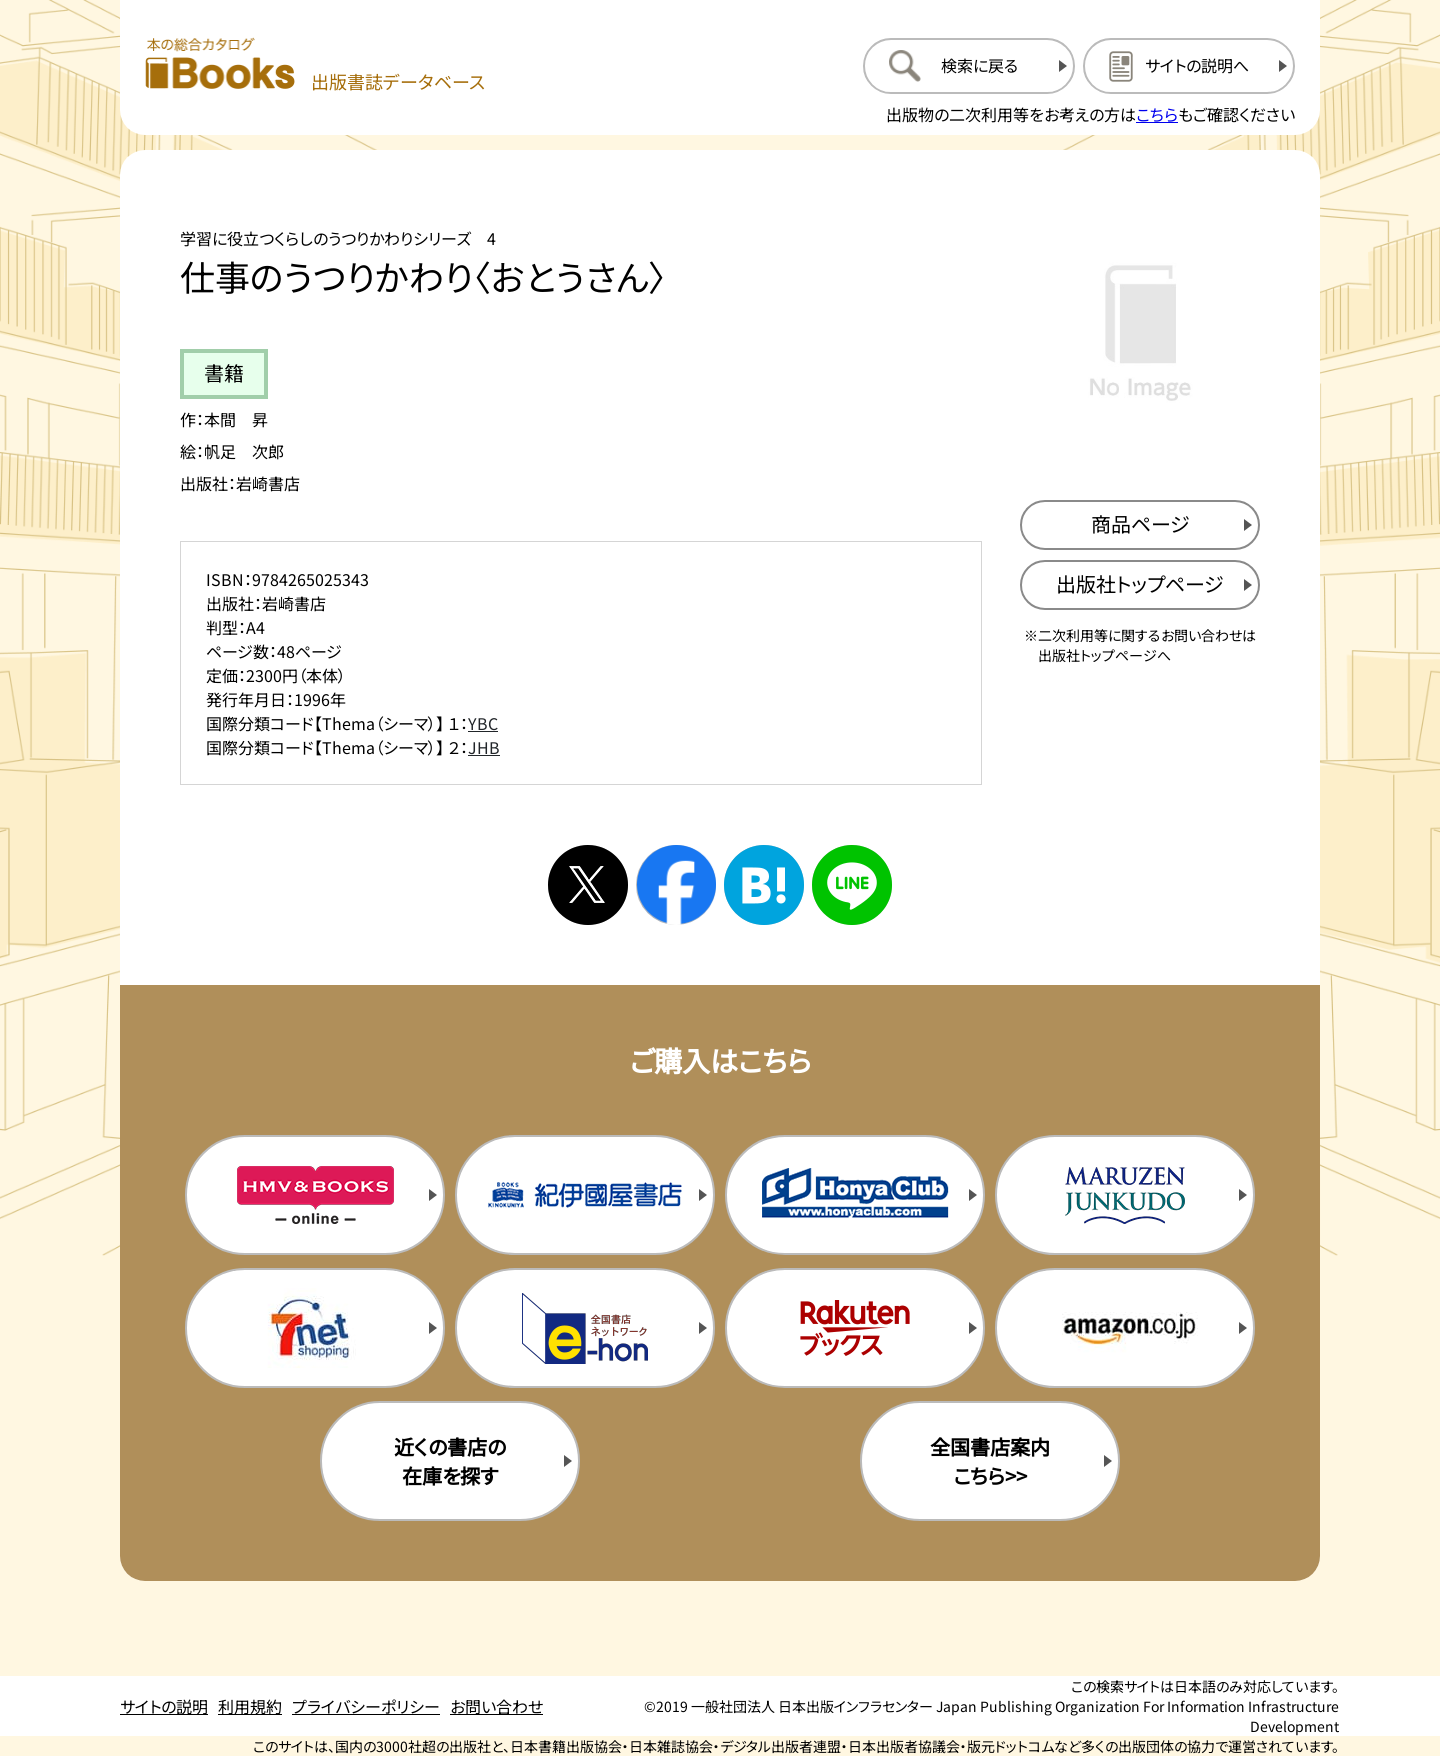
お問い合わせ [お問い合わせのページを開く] (496, 1706)
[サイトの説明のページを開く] (1189, 66)
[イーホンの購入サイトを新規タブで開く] (585, 1328)
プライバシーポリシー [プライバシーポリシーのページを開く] (366, 1706)
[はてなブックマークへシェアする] (764, 885)
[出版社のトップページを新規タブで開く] (1140, 585)
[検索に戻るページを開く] (969, 66)
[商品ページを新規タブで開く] (1140, 525)
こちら (1157, 114)
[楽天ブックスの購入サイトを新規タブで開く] (855, 1328)
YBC (483, 723)
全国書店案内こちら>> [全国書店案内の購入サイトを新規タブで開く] (990, 1461)
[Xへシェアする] (588, 885)
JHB (484, 747)
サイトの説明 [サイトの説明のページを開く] (164, 1706)
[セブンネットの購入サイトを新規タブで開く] (315, 1328)
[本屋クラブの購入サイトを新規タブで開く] (855, 1195)
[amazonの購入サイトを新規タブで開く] (1125, 1328)
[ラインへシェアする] (852, 885)
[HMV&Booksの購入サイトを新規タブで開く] (315, 1195)
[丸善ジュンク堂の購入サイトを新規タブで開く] (1125, 1195)
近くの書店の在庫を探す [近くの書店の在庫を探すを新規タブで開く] (450, 1461)
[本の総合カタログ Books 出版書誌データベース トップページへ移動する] (315, 65)
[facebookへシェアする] (676, 885)
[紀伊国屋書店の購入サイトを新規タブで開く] (585, 1195)
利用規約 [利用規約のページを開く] (250, 1706)
